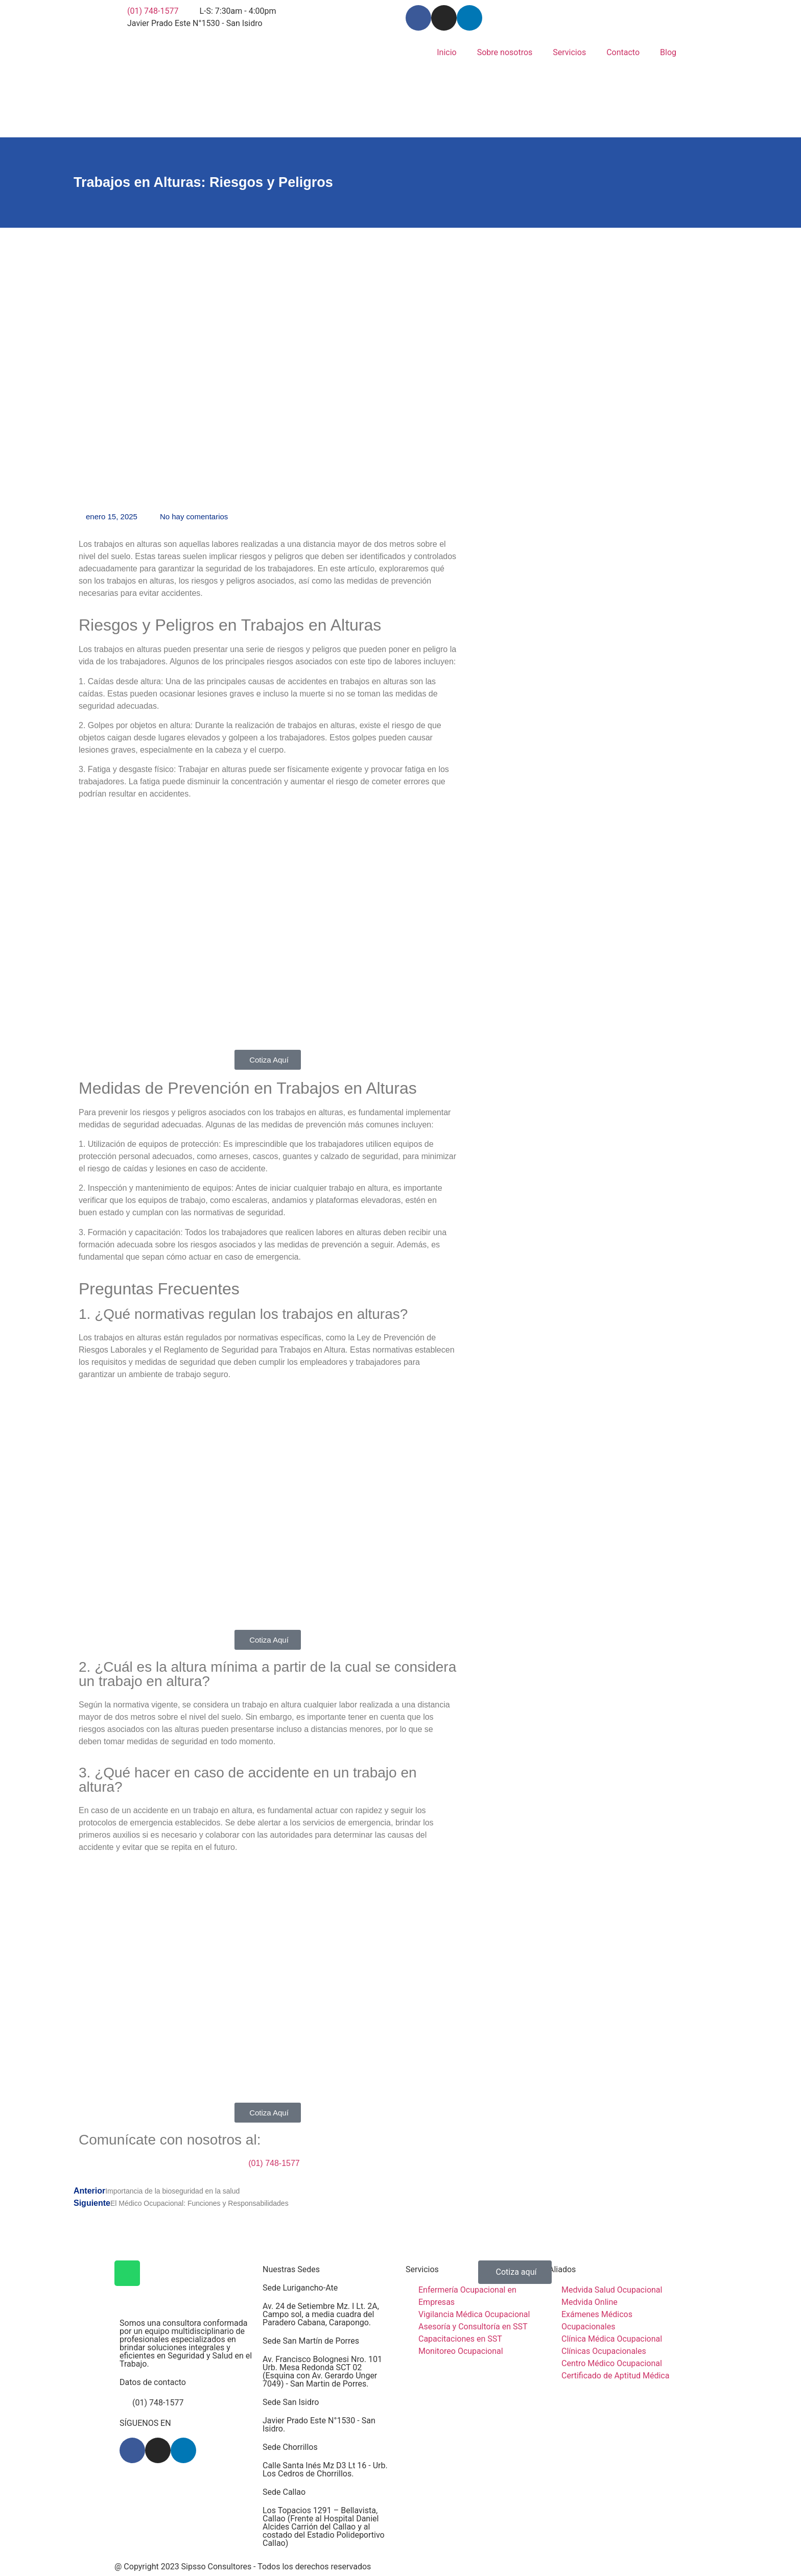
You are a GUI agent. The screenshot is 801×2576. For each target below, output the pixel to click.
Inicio (446, 52)
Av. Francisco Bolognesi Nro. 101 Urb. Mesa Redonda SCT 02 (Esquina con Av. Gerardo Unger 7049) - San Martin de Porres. (322, 2371)
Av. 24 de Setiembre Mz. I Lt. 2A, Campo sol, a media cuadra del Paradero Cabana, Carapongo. (321, 2314)
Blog (668, 52)
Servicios (569, 52)
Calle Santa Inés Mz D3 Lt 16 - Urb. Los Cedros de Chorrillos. (325, 2469)
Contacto (623, 52)
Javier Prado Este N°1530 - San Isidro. (319, 2425)
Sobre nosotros (505, 52)
